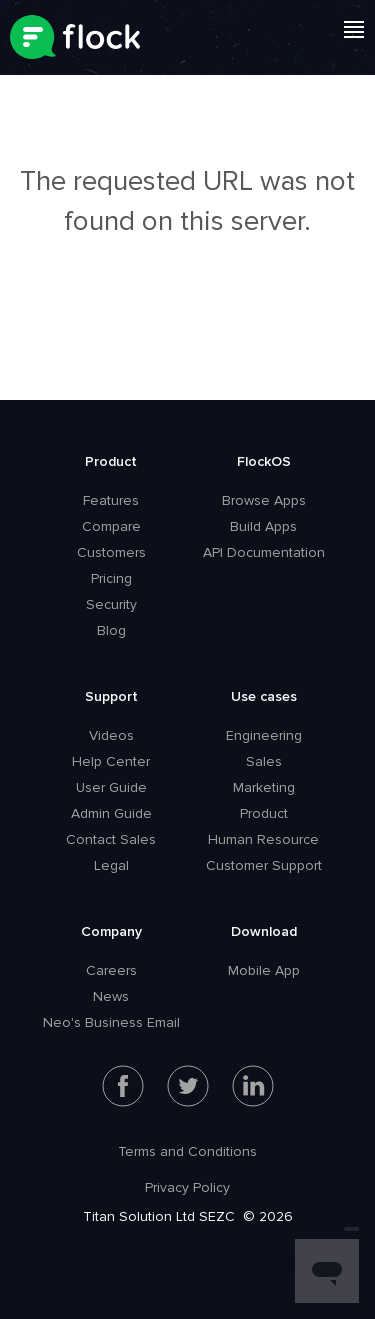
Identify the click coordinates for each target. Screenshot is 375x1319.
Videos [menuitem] (111, 735)
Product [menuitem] (111, 461)
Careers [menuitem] (111, 970)
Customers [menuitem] (111, 552)
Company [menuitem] (111, 931)
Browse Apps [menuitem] (264, 500)
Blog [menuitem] (111, 630)
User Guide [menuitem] (111, 787)
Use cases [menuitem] (264, 696)
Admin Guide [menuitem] (111, 813)
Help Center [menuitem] (111, 761)
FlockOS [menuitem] (264, 461)
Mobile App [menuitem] (264, 970)
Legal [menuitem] (111, 865)
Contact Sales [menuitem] (111, 839)
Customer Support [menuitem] (264, 865)
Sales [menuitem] (264, 761)
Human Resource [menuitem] (263, 839)
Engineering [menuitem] (264, 735)
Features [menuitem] (111, 500)
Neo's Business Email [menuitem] (111, 1022)
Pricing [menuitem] (111, 578)
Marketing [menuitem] (264, 787)
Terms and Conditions (187, 1151)
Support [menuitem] (111, 696)
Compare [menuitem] (111, 526)
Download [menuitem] (264, 931)
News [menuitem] (111, 996)
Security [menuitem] (111, 604)
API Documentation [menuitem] (264, 552)
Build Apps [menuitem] (263, 526)
